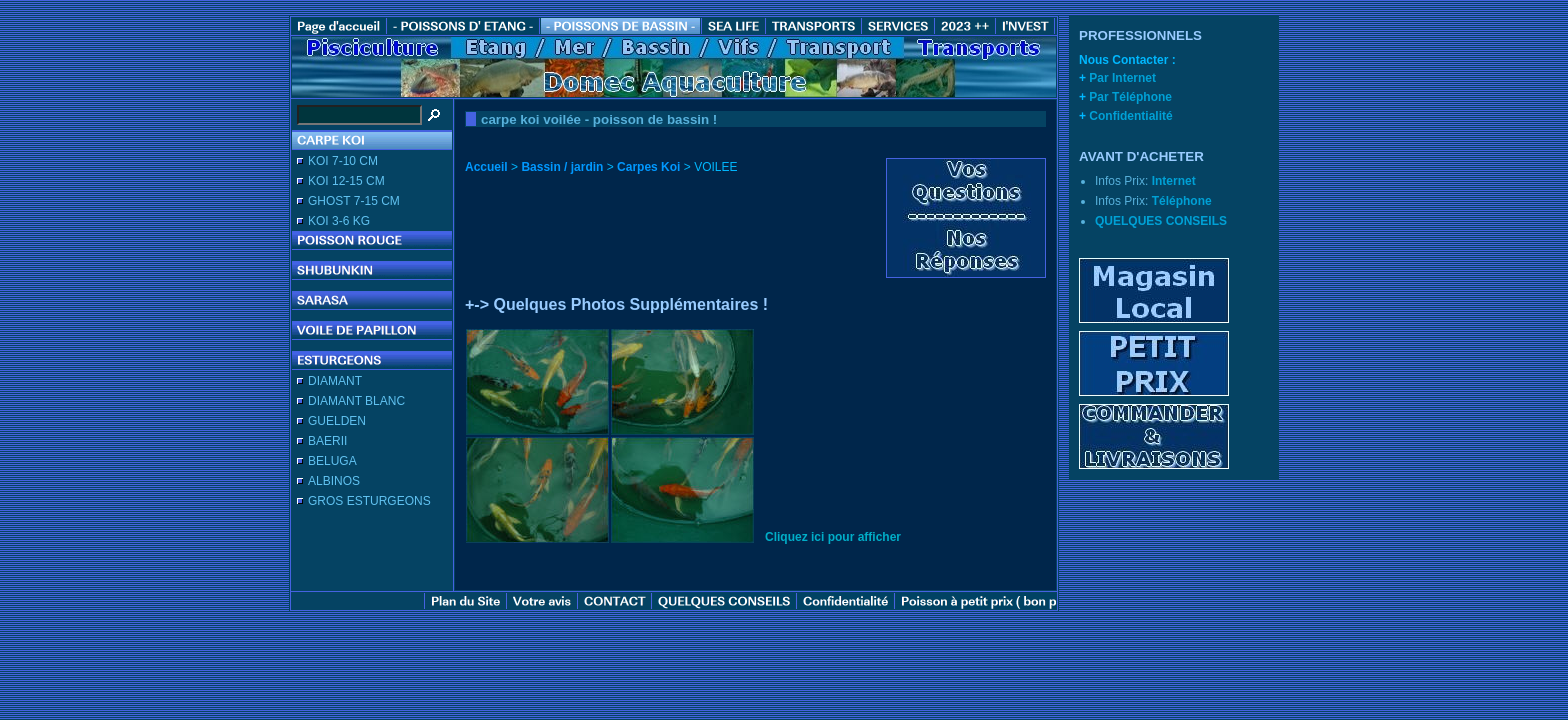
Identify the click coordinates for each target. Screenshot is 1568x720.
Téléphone (1182, 201)
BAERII (327, 441)
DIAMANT (335, 381)
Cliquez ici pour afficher (833, 537)
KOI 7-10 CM (343, 161)
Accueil (486, 167)
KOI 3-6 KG (339, 221)
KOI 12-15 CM (346, 181)
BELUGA (332, 461)
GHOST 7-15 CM (354, 201)
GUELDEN (337, 421)
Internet (1174, 181)
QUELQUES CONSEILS (1161, 221)
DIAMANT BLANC (356, 401)
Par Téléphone (1130, 97)
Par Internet (1122, 78)
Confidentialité (1130, 116)
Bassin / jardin (562, 167)
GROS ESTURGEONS (369, 501)
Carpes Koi (648, 167)
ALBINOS (334, 481)
